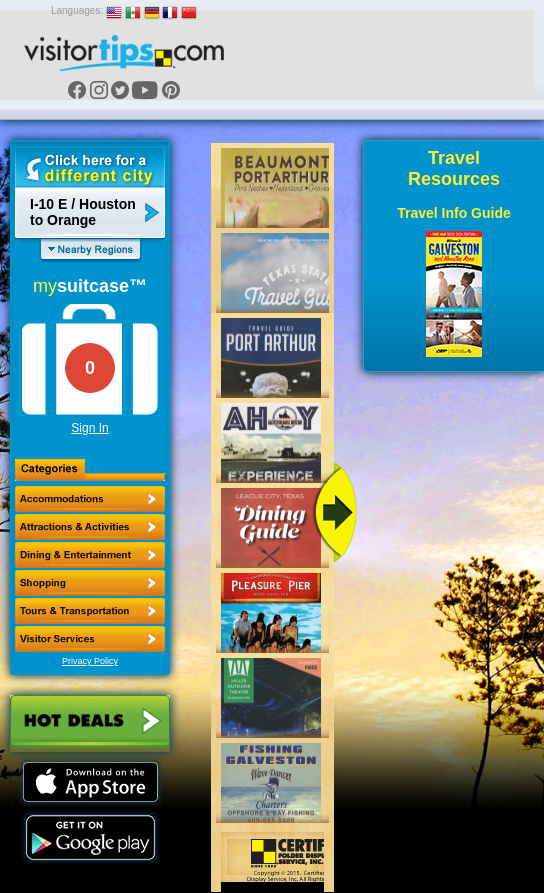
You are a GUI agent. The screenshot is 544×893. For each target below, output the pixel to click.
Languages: (77, 10)
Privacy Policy (90, 661)
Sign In (89, 428)
